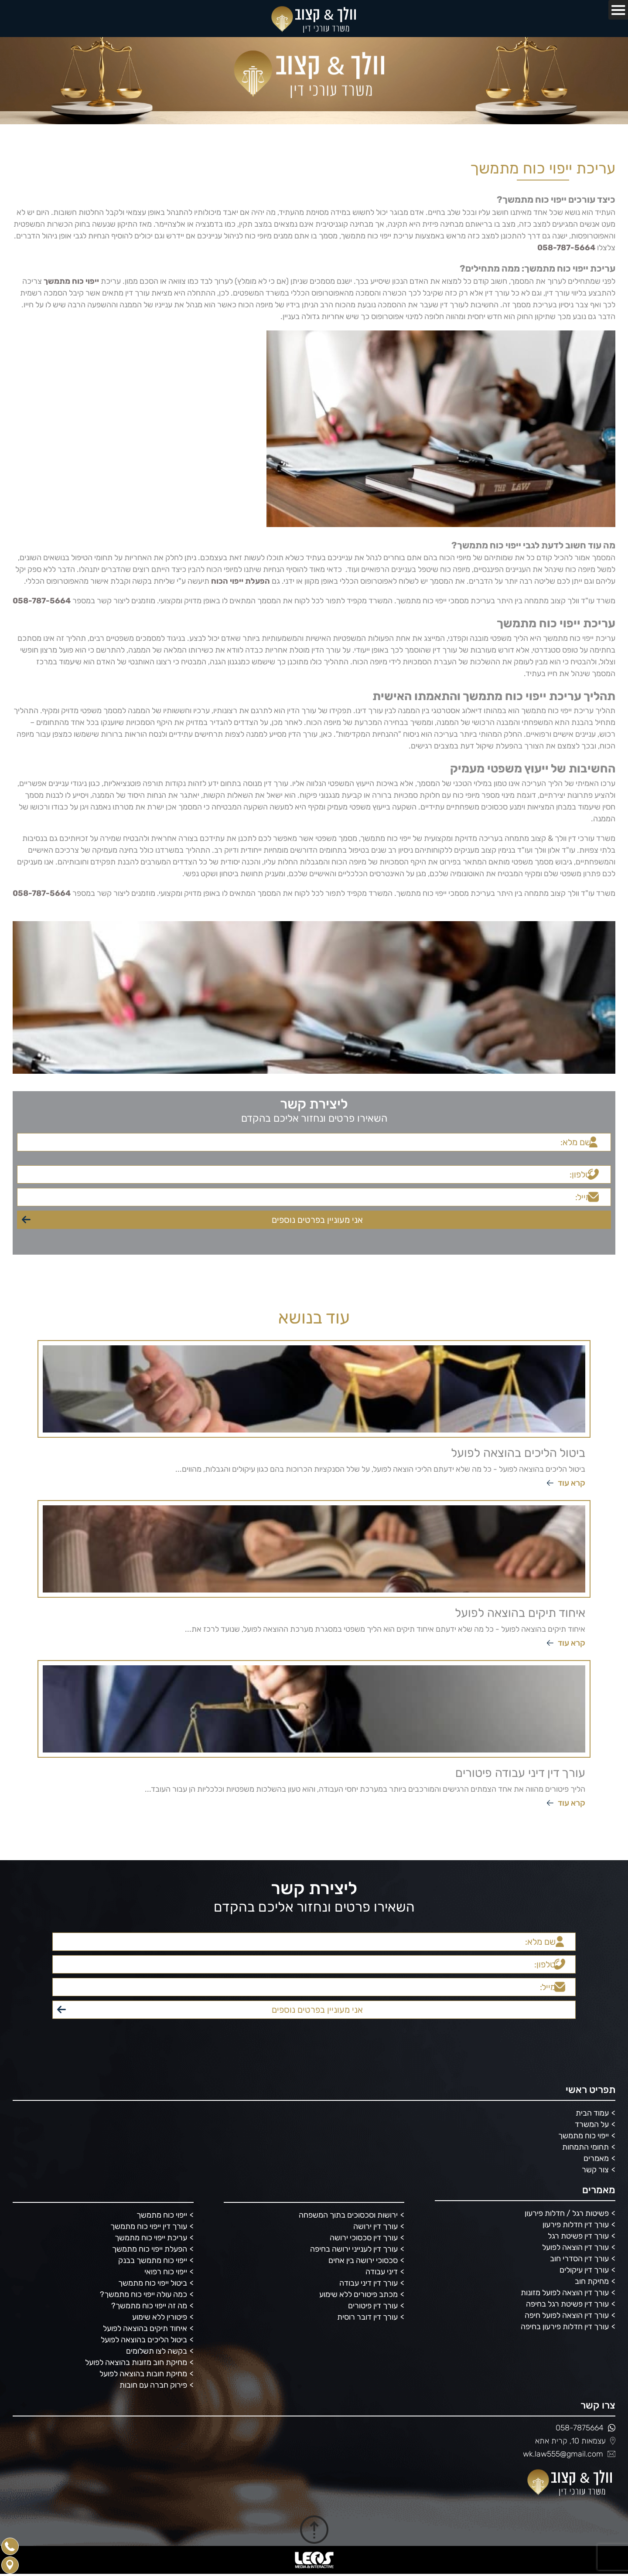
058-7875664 (585, 2428)
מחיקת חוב (592, 2282)
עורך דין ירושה (375, 2227)
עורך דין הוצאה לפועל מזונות (565, 2293)
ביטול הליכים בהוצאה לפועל (144, 2340)
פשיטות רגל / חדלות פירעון (567, 2214)
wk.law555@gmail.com (569, 2454)
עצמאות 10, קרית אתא (575, 2441)
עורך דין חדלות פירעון (576, 2225)
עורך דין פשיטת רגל (578, 2236)
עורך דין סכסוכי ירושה (364, 2238)
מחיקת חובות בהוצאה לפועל (143, 2374)
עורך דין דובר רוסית (367, 2317)
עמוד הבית (592, 2113)
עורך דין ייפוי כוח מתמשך (148, 2227)
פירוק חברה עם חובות (153, 2385)
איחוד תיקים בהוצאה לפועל (145, 2329)
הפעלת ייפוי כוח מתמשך (149, 2249)
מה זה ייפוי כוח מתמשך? (149, 2306)
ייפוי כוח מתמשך (583, 2136)
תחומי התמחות (585, 2147)
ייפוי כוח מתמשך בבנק (152, 2261)
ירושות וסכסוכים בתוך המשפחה (348, 2215)
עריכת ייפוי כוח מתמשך (151, 2238)
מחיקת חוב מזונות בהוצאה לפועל (136, 2363)
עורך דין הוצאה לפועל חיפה (567, 2316)
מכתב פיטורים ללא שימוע (358, 2295)
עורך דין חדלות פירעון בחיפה (565, 2327)
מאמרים (596, 2159)
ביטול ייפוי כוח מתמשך (152, 2283)
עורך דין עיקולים (584, 2270)
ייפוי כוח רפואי (165, 2272)
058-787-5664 (566, 247)
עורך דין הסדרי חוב (579, 2259)
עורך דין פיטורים (373, 2306)
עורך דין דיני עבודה (368, 2283)
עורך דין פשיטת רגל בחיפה (567, 2304)
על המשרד (592, 2125)
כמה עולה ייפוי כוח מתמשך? (143, 2295)
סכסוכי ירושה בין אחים (363, 2261)
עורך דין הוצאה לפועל (575, 2248)
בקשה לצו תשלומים (156, 2351)
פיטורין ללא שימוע (159, 2317)
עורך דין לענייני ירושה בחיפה (354, 2249)
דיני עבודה (381, 2272)
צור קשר (595, 2170)
